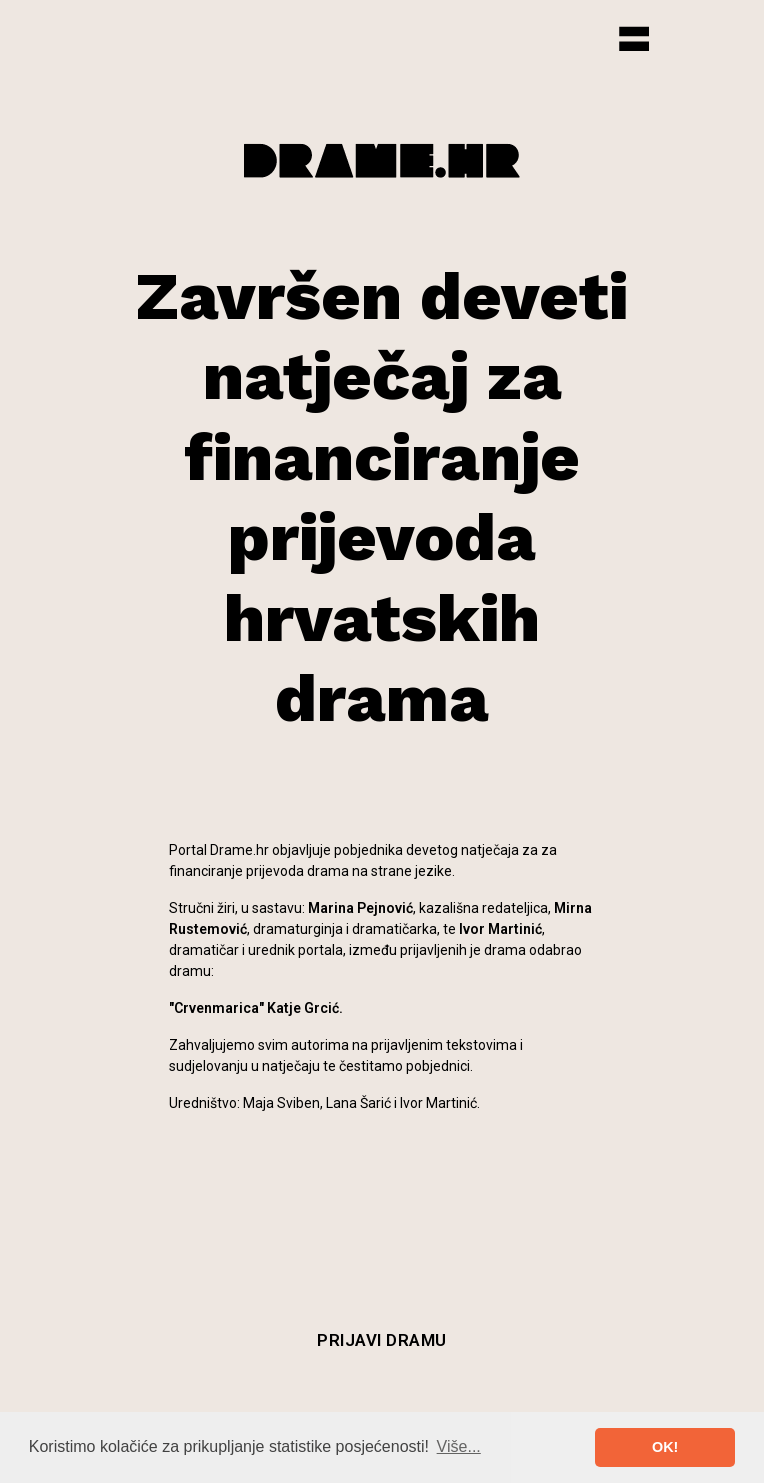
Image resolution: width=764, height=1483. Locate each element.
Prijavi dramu (382, 1340)
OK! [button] (665, 1447)
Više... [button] (459, 1446)
